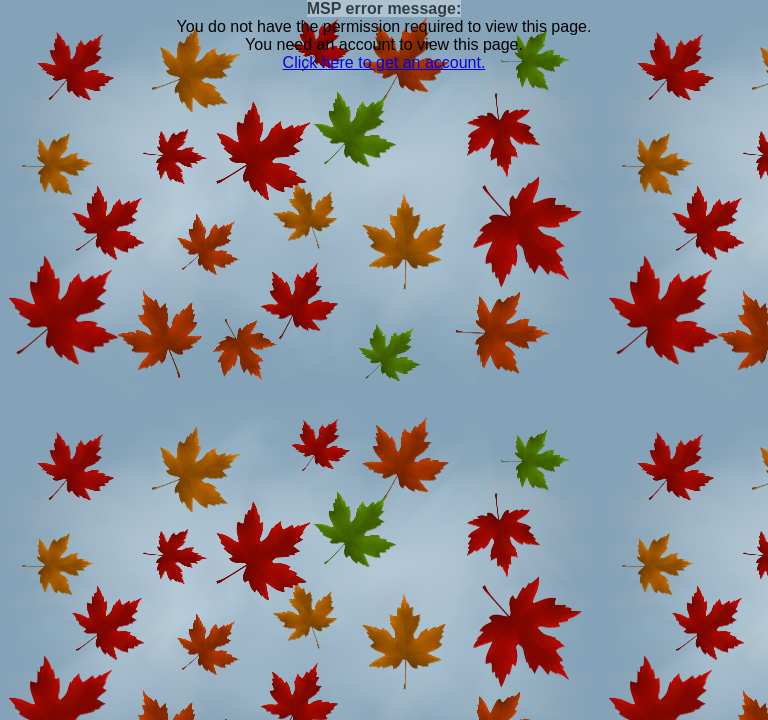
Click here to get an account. (384, 62)
